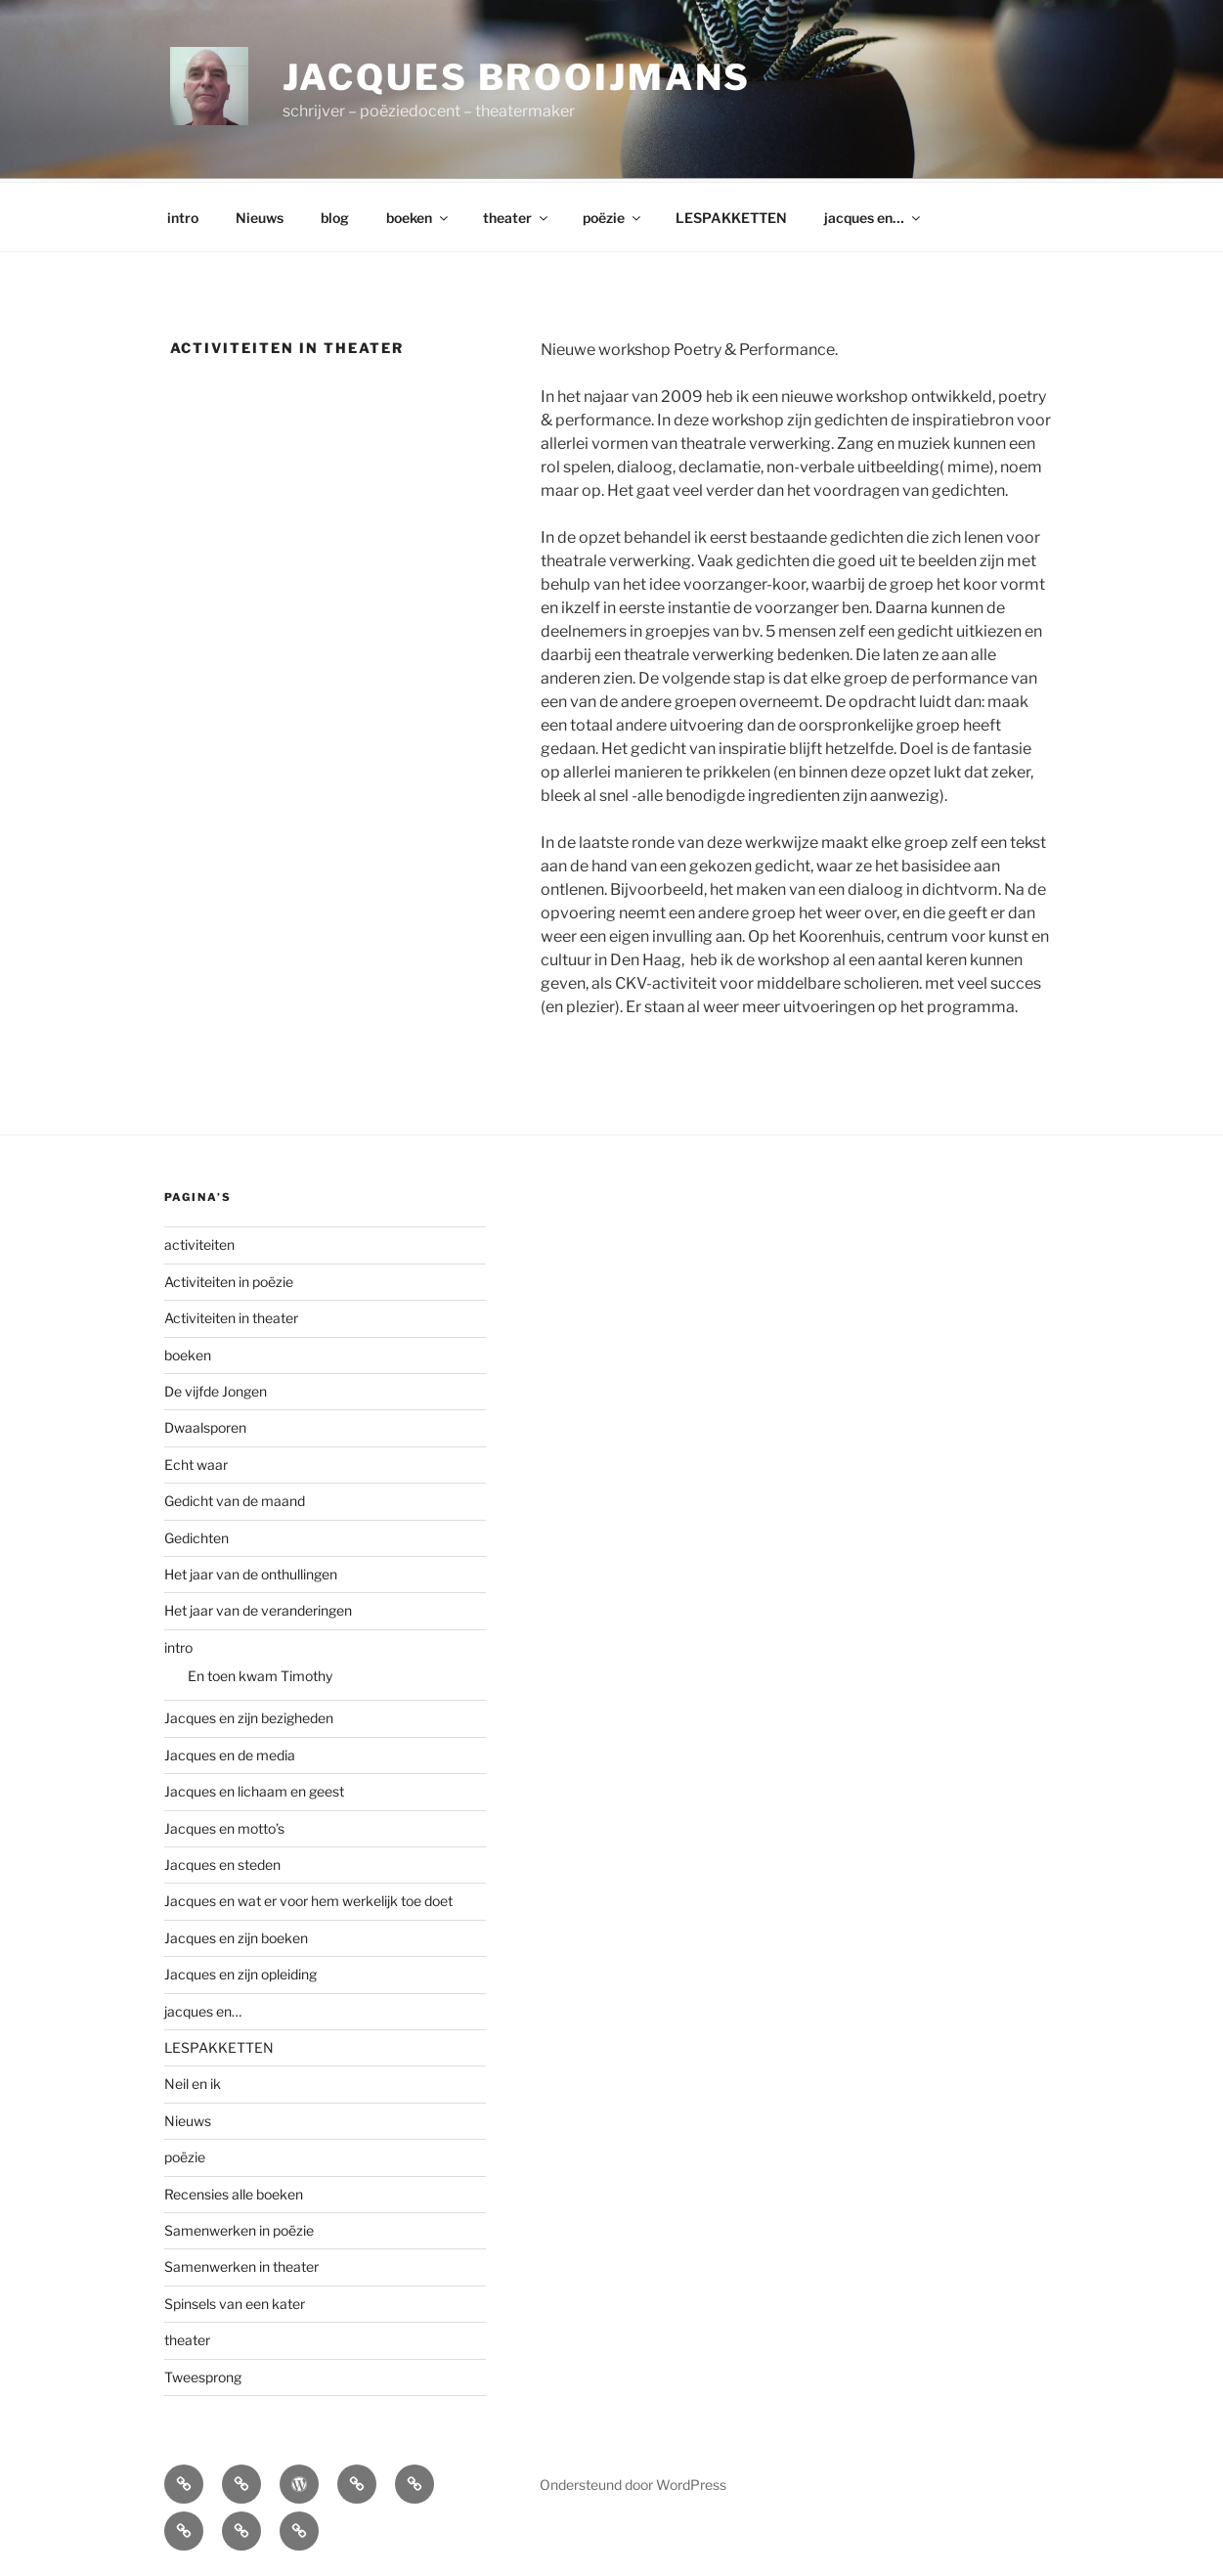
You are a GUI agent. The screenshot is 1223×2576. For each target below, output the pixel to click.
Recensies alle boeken (233, 2191)
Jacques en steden (222, 1861)
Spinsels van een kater (234, 2300)
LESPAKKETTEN (731, 214)
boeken (418, 214)
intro (182, 214)
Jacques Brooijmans (517, 77)
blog (335, 214)
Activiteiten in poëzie (228, 1278)
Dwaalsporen (205, 1424)
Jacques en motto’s (224, 1825)
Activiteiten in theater (231, 1315)
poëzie (613, 214)
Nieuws (260, 214)
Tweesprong (202, 2374)
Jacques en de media (229, 1752)
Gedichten (196, 1535)
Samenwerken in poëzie (239, 2227)
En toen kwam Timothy (260, 1673)
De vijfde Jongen (215, 1388)
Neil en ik (192, 2080)
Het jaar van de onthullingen (250, 1571)
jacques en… (873, 214)
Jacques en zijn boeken (236, 1935)
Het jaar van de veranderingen (258, 1607)
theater (516, 214)
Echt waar (196, 1461)
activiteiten (199, 1241)
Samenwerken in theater (241, 2263)
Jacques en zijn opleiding (240, 1971)
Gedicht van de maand (234, 1497)
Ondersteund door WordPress (633, 2481)
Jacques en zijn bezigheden (248, 1715)
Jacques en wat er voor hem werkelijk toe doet (308, 1897)
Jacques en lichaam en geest (254, 1788)
